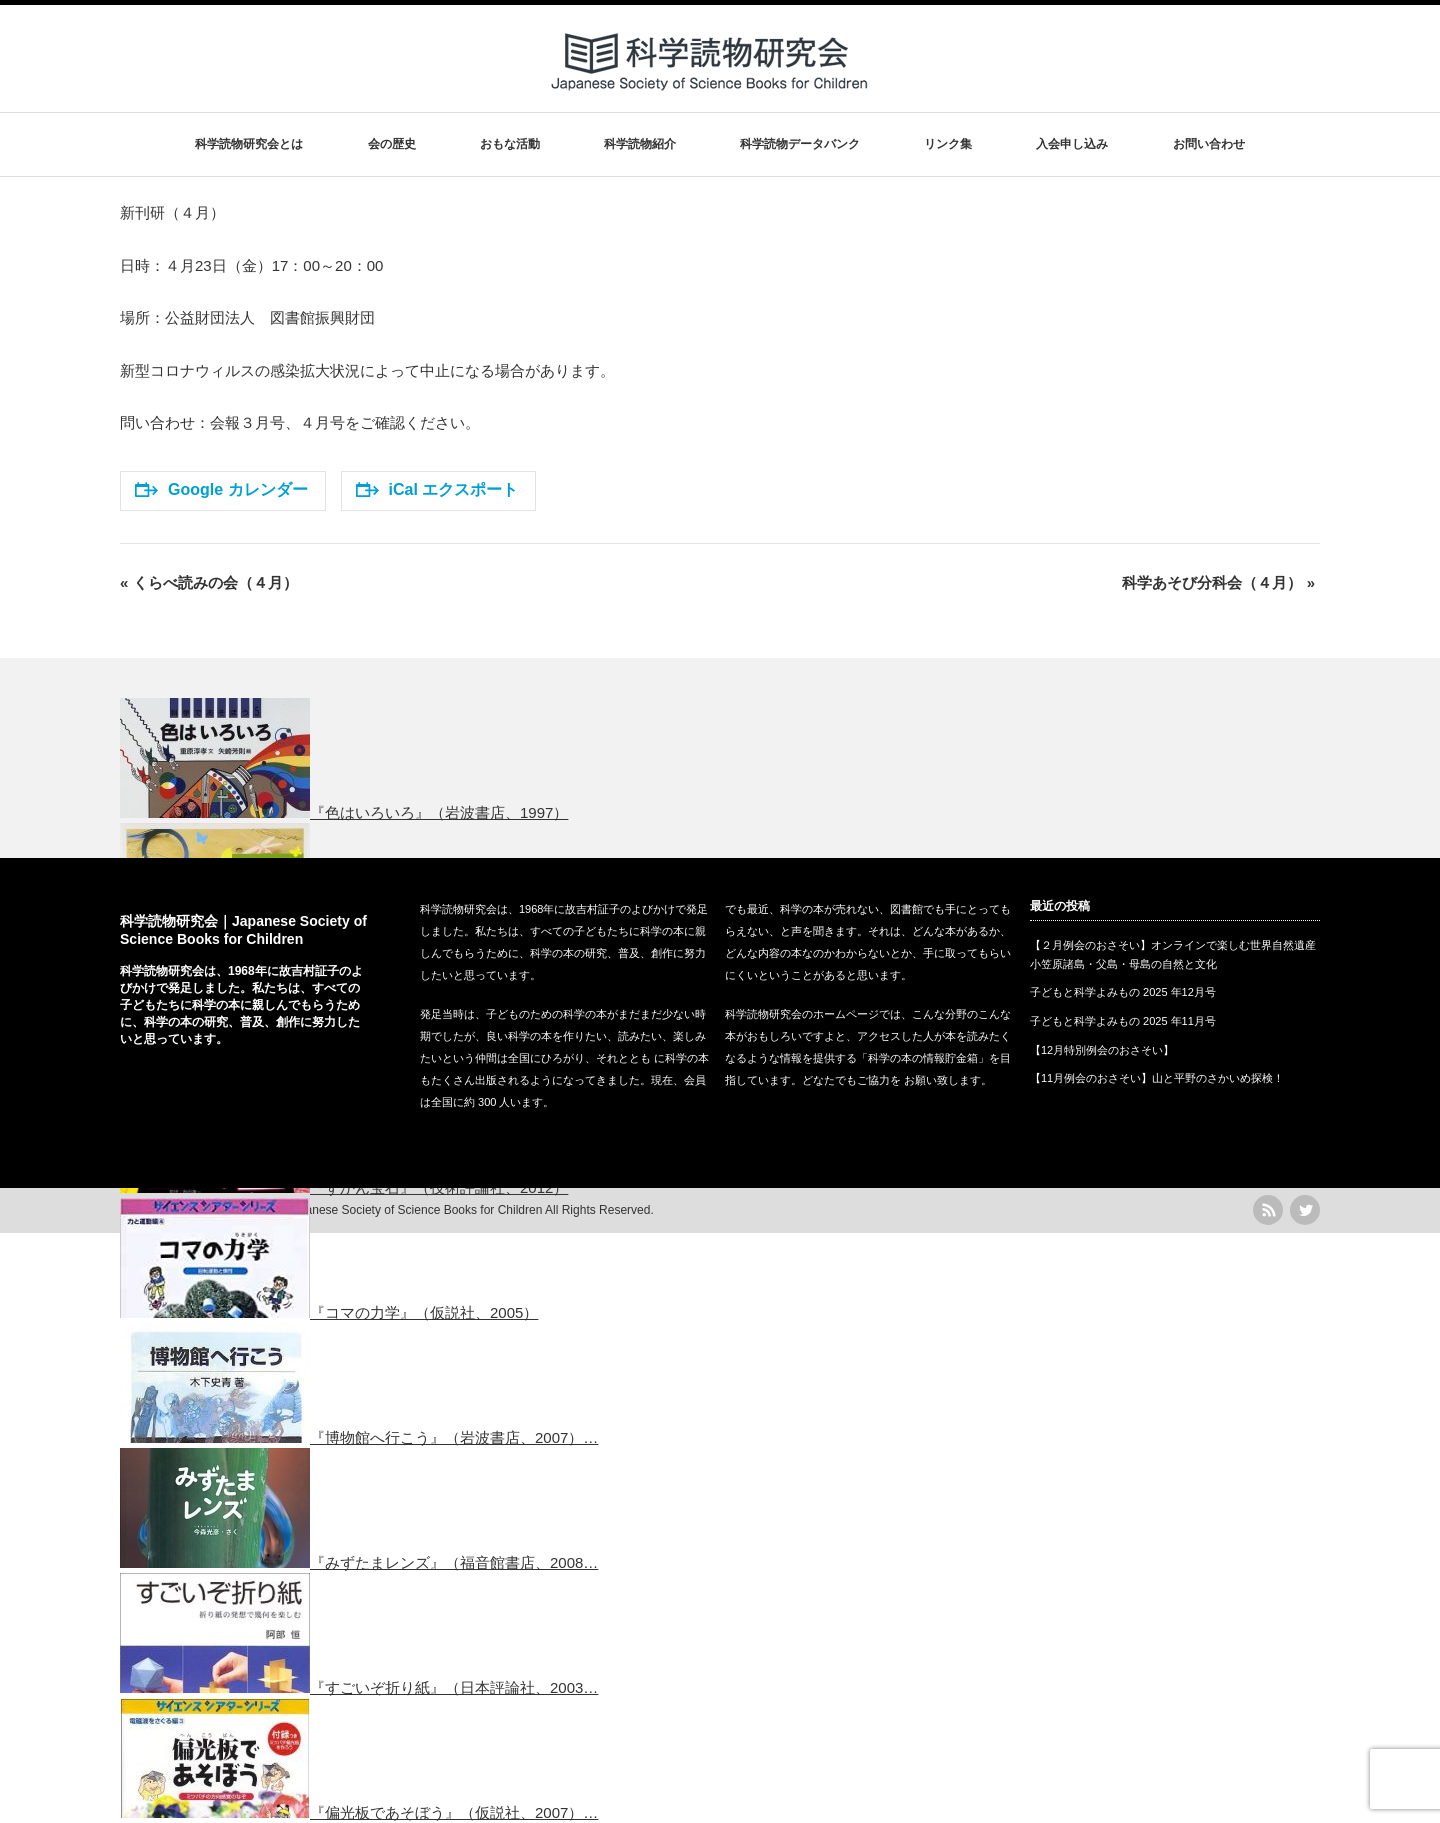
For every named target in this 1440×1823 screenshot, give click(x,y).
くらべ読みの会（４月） (209, 582)
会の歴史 (392, 144)
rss (1268, 1210)
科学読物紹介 (640, 144)
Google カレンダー (221, 489)
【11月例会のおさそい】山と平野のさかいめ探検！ (1157, 1078)
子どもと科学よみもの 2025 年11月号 (1123, 1021)
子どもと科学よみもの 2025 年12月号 (1123, 992)
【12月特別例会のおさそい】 (1102, 1050)
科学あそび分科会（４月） (1218, 582)
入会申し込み (1072, 144)
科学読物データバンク (800, 144)
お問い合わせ (1209, 144)
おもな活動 (510, 144)
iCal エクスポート (437, 489)
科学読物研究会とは (249, 144)
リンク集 (948, 144)
